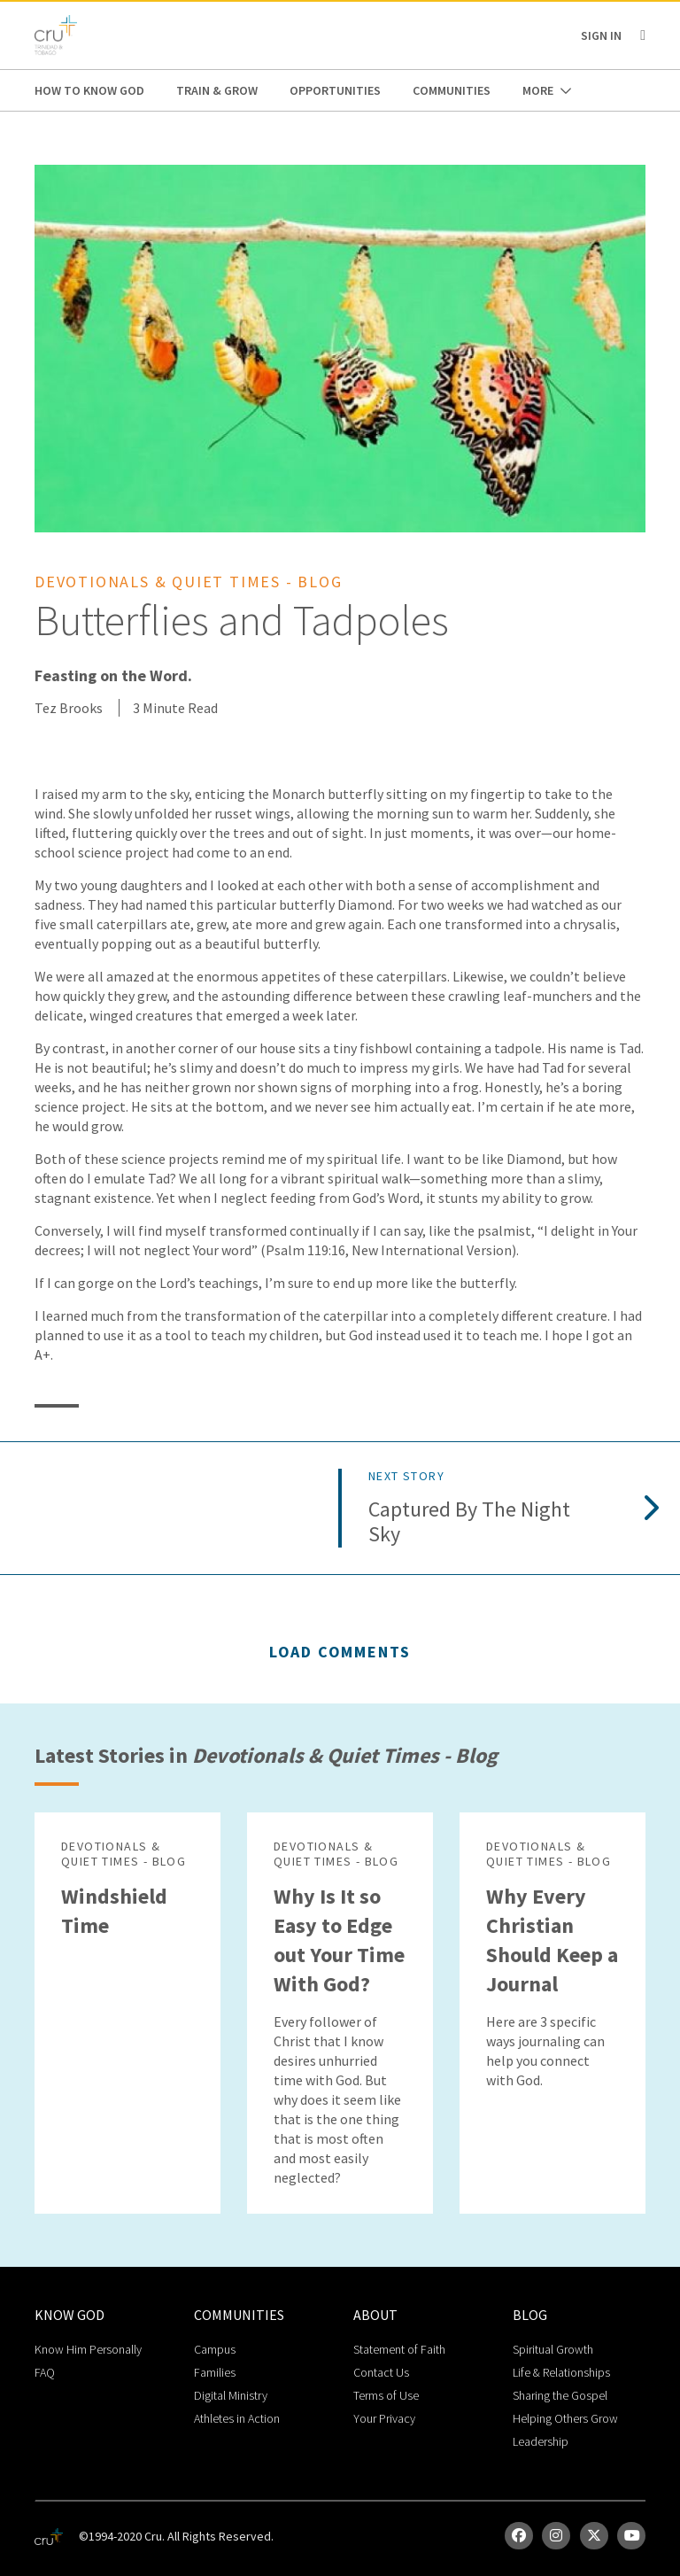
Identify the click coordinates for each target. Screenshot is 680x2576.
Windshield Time (114, 1910)
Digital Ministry (230, 2395)
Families (215, 2372)
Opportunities (335, 90)
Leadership (540, 2441)
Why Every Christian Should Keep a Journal (552, 1940)
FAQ (45, 2372)
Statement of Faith (399, 2349)
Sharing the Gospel (560, 2395)
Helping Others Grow (565, 2418)
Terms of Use (386, 2395)
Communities (452, 90)
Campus (215, 2349)
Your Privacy (384, 2418)
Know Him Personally (88, 2349)
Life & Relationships (561, 2372)
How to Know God (89, 90)
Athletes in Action (237, 2418)
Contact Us (381, 2372)
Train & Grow (217, 90)
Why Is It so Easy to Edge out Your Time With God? (339, 1940)
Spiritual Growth (553, 2349)
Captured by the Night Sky (469, 1522)
